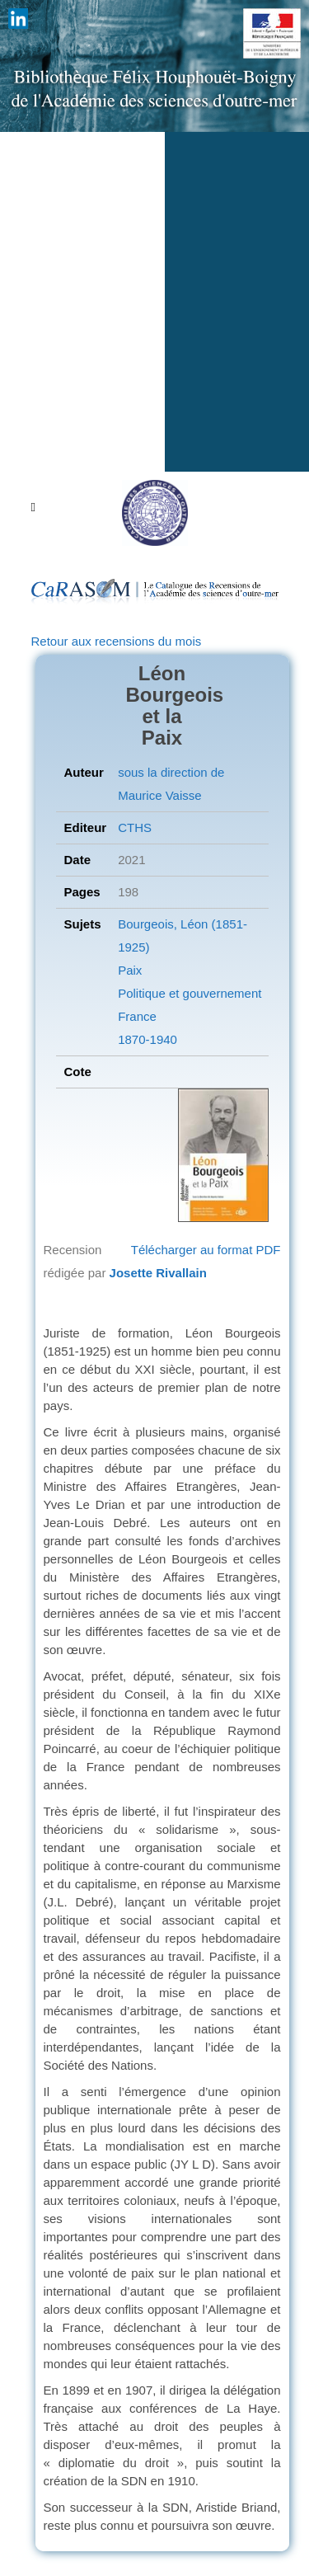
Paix (130, 970)
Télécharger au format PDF (206, 1250)
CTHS (135, 827)
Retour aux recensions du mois (116, 641)
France (137, 1016)
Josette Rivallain (158, 1273)
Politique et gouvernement (189, 993)
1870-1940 (147, 1039)
